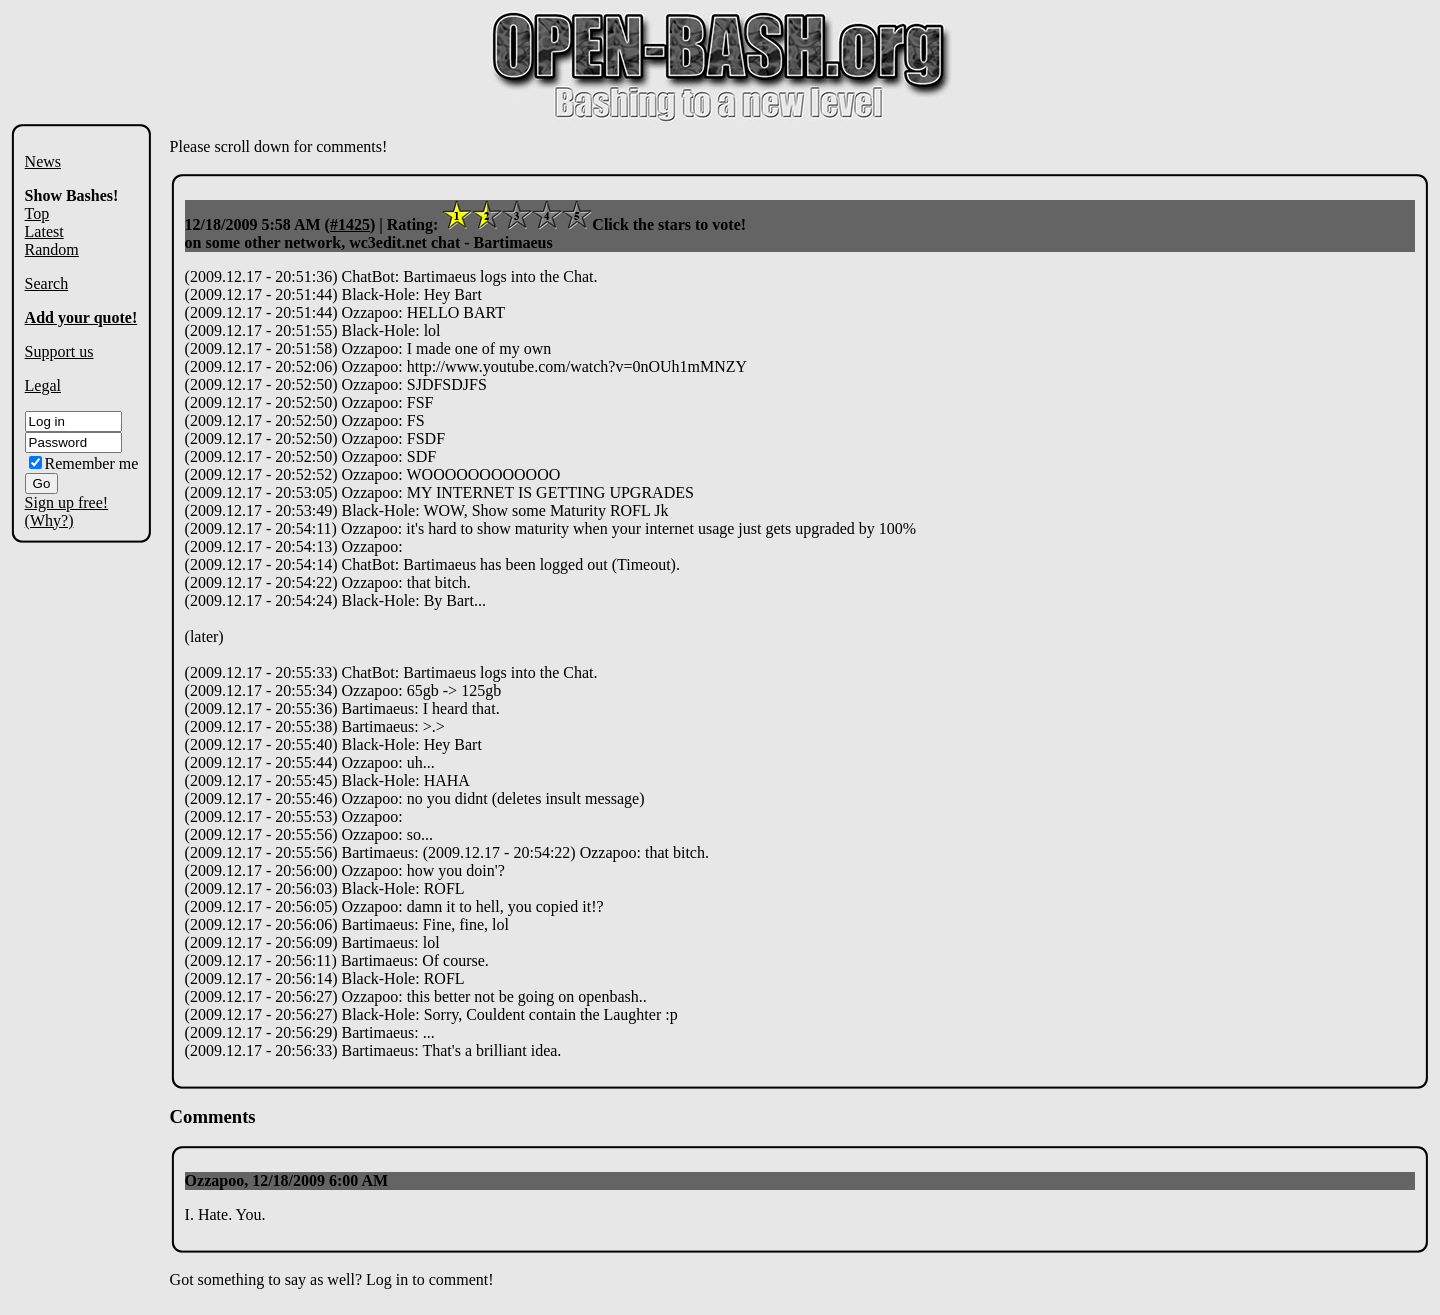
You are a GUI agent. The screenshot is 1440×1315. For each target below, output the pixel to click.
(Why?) (49, 520)
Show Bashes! (72, 195)
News (43, 161)
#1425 (350, 224)
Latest (44, 231)
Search (47, 283)
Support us (59, 351)
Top (37, 213)
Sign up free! (67, 502)
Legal (43, 385)
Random (52, 249)
